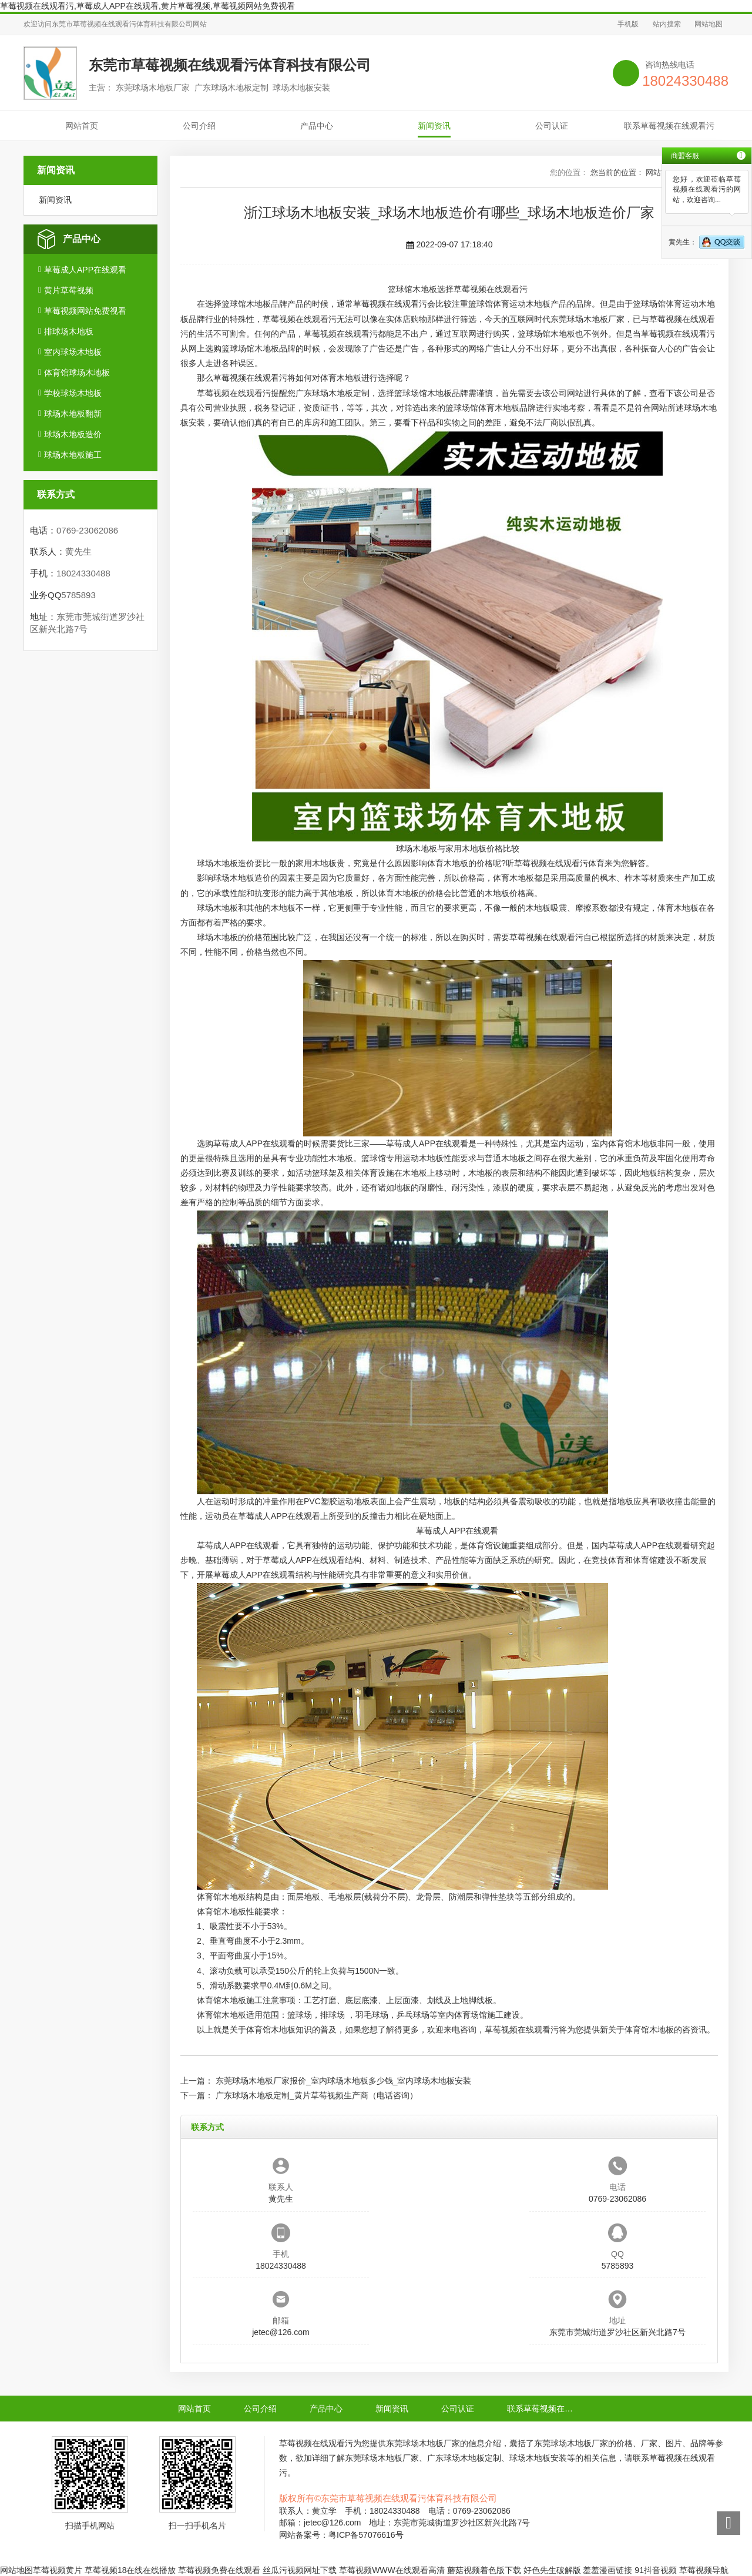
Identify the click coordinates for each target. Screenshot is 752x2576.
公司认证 (551, 125)
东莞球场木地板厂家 (587, 319)
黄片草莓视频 (68, 290)
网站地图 (708, 24)
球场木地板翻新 (73, 413)
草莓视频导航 (703, 2570)
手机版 (628, 24)
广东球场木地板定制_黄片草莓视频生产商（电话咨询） (317, 2095)
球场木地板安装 (538, 2458)
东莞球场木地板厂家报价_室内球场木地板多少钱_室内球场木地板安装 (344, 2080)
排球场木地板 (68, 331)
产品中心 (316, 125)
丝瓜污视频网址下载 (300, 2570)
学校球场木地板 (73, 393)
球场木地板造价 (73, 434)
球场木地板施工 (73, 454)
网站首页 (81, 125)
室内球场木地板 (73, 352)
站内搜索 (667, 24)
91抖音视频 (655, 2570)
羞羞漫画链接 (607, 2570)
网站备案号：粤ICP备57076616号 (341, 2535)
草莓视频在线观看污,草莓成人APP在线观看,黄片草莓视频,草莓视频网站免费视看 (147, 6)
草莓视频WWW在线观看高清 (392, 2570)
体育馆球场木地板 (77, 372)
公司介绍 (199, 125)
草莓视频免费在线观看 (219, 2570)
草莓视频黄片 (57, 2570)
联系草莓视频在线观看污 (669, 125)
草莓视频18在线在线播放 (130, 2570)
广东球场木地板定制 (333, 393)
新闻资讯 (434, 125)
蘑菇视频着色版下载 (484, 2570)
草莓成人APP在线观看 (85, 269)
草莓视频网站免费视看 (85, 311)
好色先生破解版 (552, 2570)
